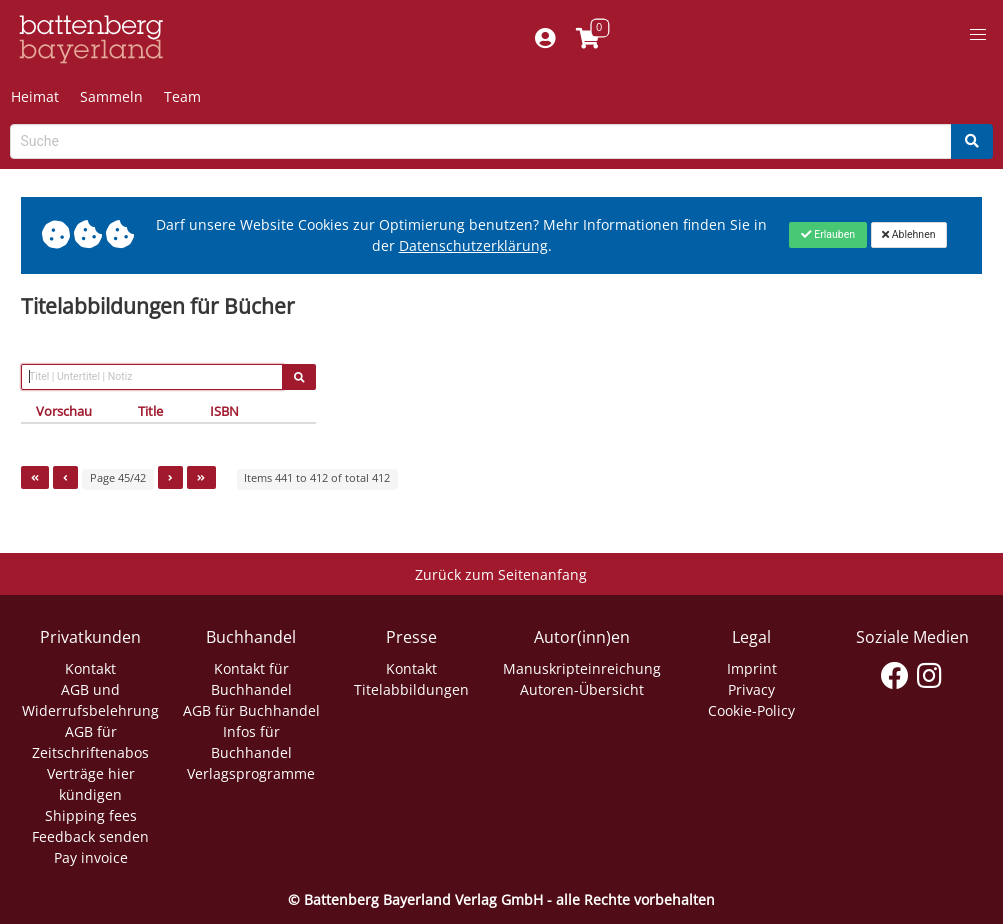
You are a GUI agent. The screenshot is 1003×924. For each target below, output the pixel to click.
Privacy (751, 689)
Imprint (752, 668)
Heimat (35, 96)
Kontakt (90, 668)
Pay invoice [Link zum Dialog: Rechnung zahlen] (91, 857)
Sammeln (111, 96)
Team (182, 96)
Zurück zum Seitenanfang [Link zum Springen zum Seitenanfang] (501, 574)
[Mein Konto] (544, 39)
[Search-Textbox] (481, 141)
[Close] (827, 235)
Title (150, 411)
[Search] (972, 141)
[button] (978, 35)
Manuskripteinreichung (582, 668)
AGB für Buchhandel (251, 710)
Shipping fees (91, 815)
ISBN (224, 411)
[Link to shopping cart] (587, 39)
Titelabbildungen (411, 689)
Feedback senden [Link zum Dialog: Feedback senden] (90, 836)
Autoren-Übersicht (582, 689)
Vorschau (64, 411)
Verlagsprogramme (251, 773)
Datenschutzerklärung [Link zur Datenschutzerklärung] (473, 245)
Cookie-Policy (751, 710)
